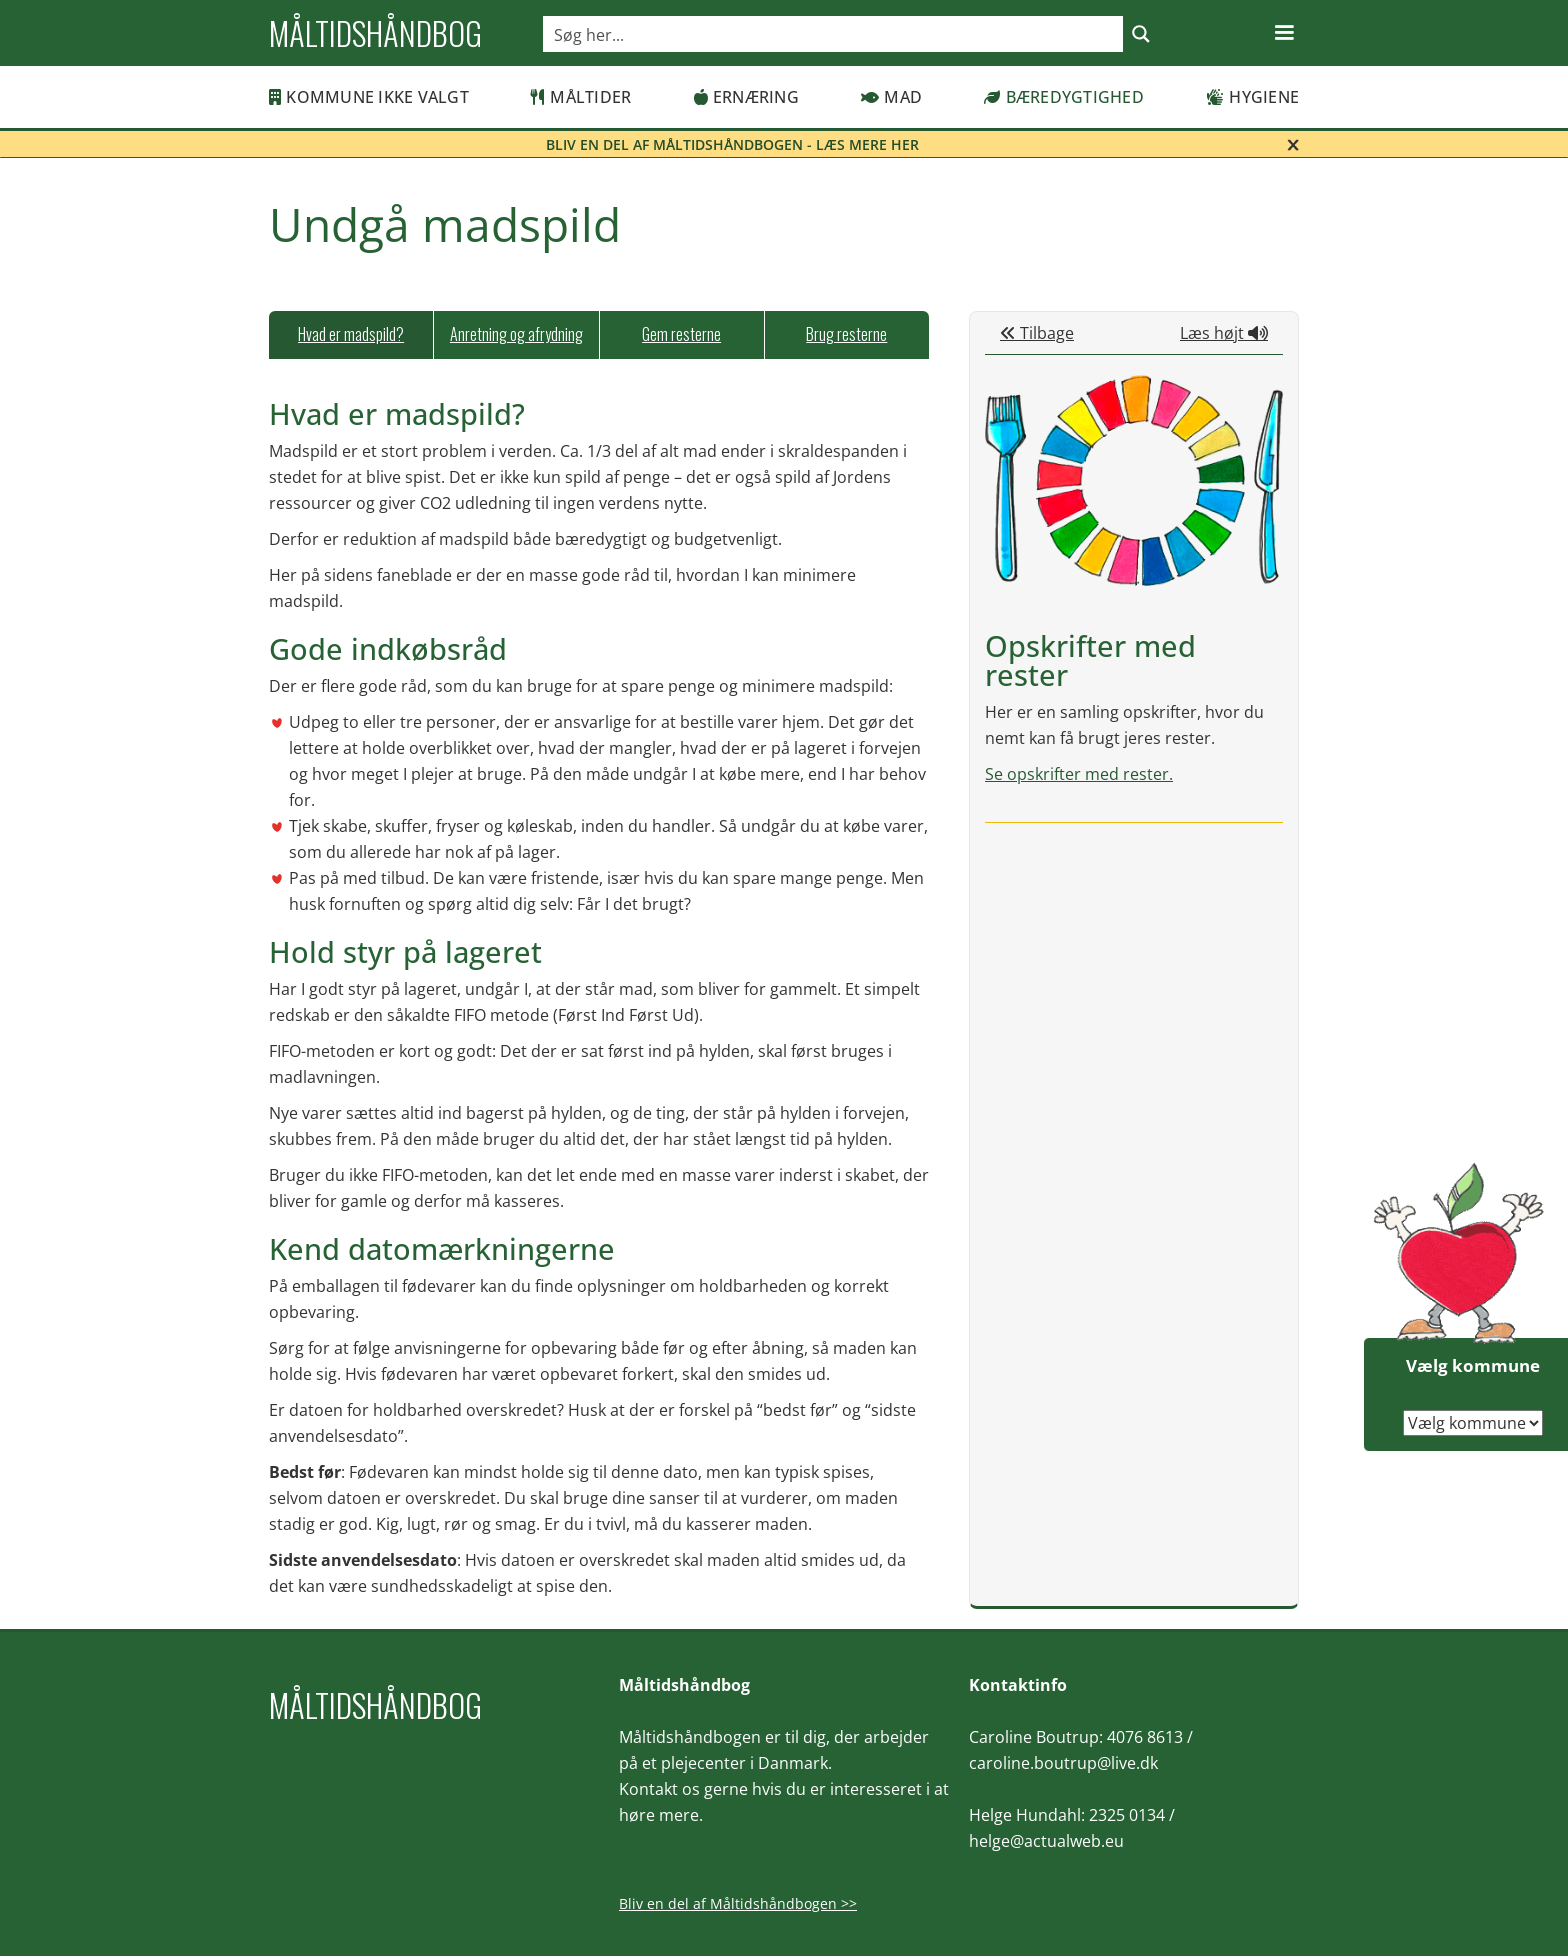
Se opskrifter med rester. (1079, 774)
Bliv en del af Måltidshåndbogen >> (738, 1903)
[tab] (351, 335)
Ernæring (746, 97)
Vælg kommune (1473, 1365)
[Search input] (834, 34)
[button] (1284, 33)
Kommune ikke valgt (369, 97)
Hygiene (1252, 97)
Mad (891, 97)
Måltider (581, 97)
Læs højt (1224, 333)
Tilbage (1037, 333)
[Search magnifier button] (1141, 34)
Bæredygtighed (1064, 97)
